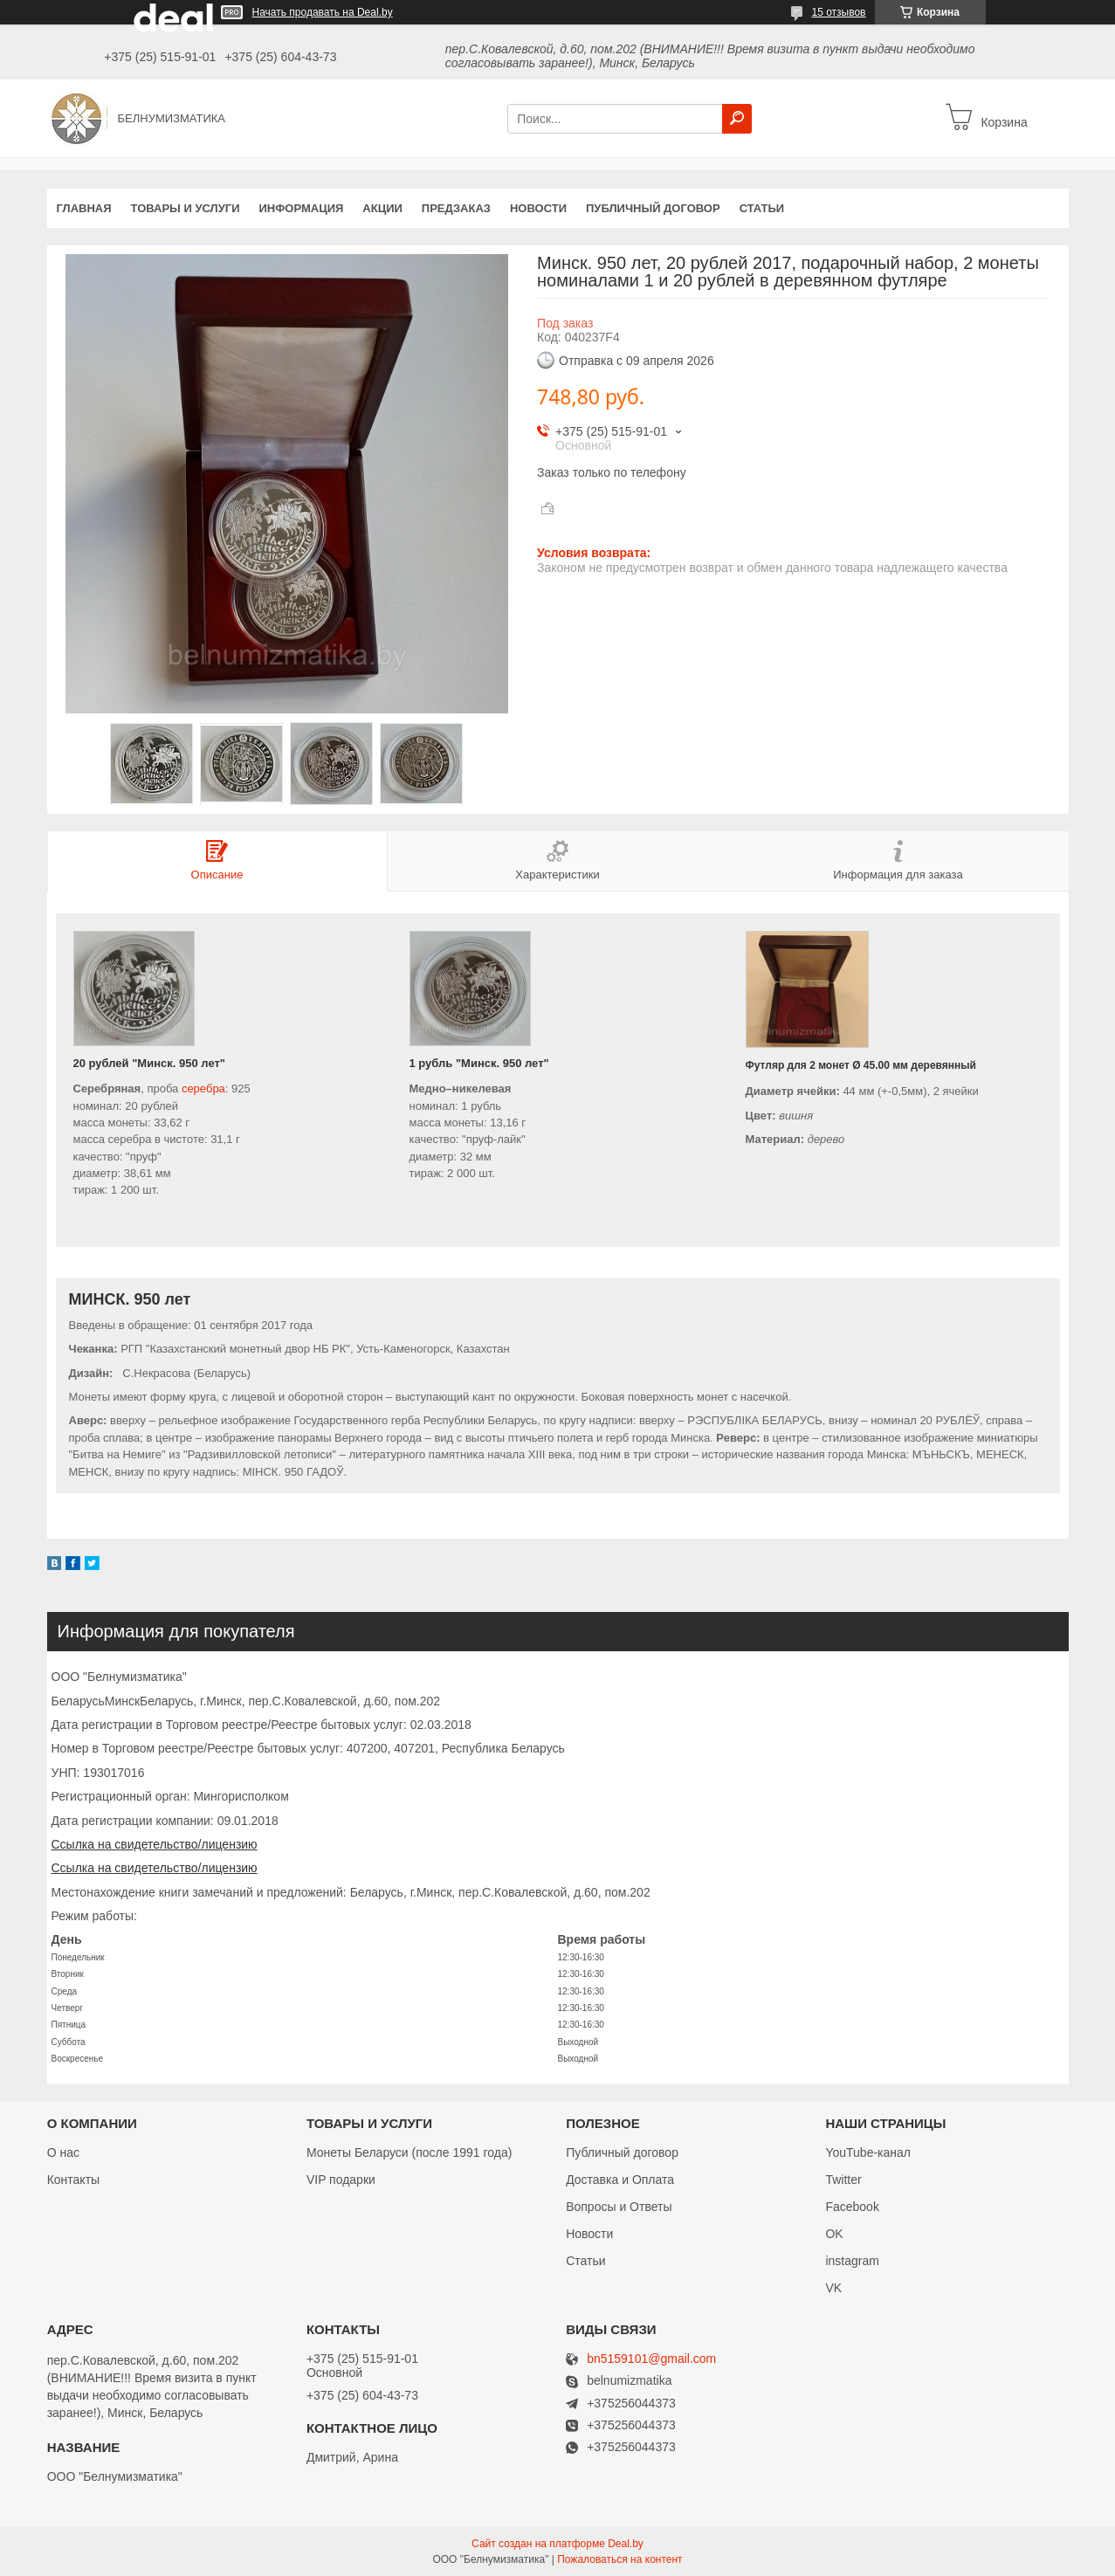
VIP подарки (340, 2180)
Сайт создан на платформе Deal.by (557, 2544)
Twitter (843, 2180)
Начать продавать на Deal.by (322, 12)
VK (833, 2288)
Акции (382, 208)
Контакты (73, 2180)
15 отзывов (838, 12)
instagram (851, 2261)
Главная (84, 208)
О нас (63, 2152)
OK (834, 2234)
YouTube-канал (868, 2152)
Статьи (762, 208)
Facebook (851, 2207)
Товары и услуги (185, 208)
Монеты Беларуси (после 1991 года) (409, 2152)
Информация (300, 208)
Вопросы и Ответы (618, 2207)
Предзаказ (456, 208)
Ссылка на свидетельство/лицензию (155, 1844)
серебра (203, 1088)
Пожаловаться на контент (619, 2559)
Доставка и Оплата (620, 2180)
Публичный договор (653, 208)
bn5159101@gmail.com (651, 2359)
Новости (538, 208)
